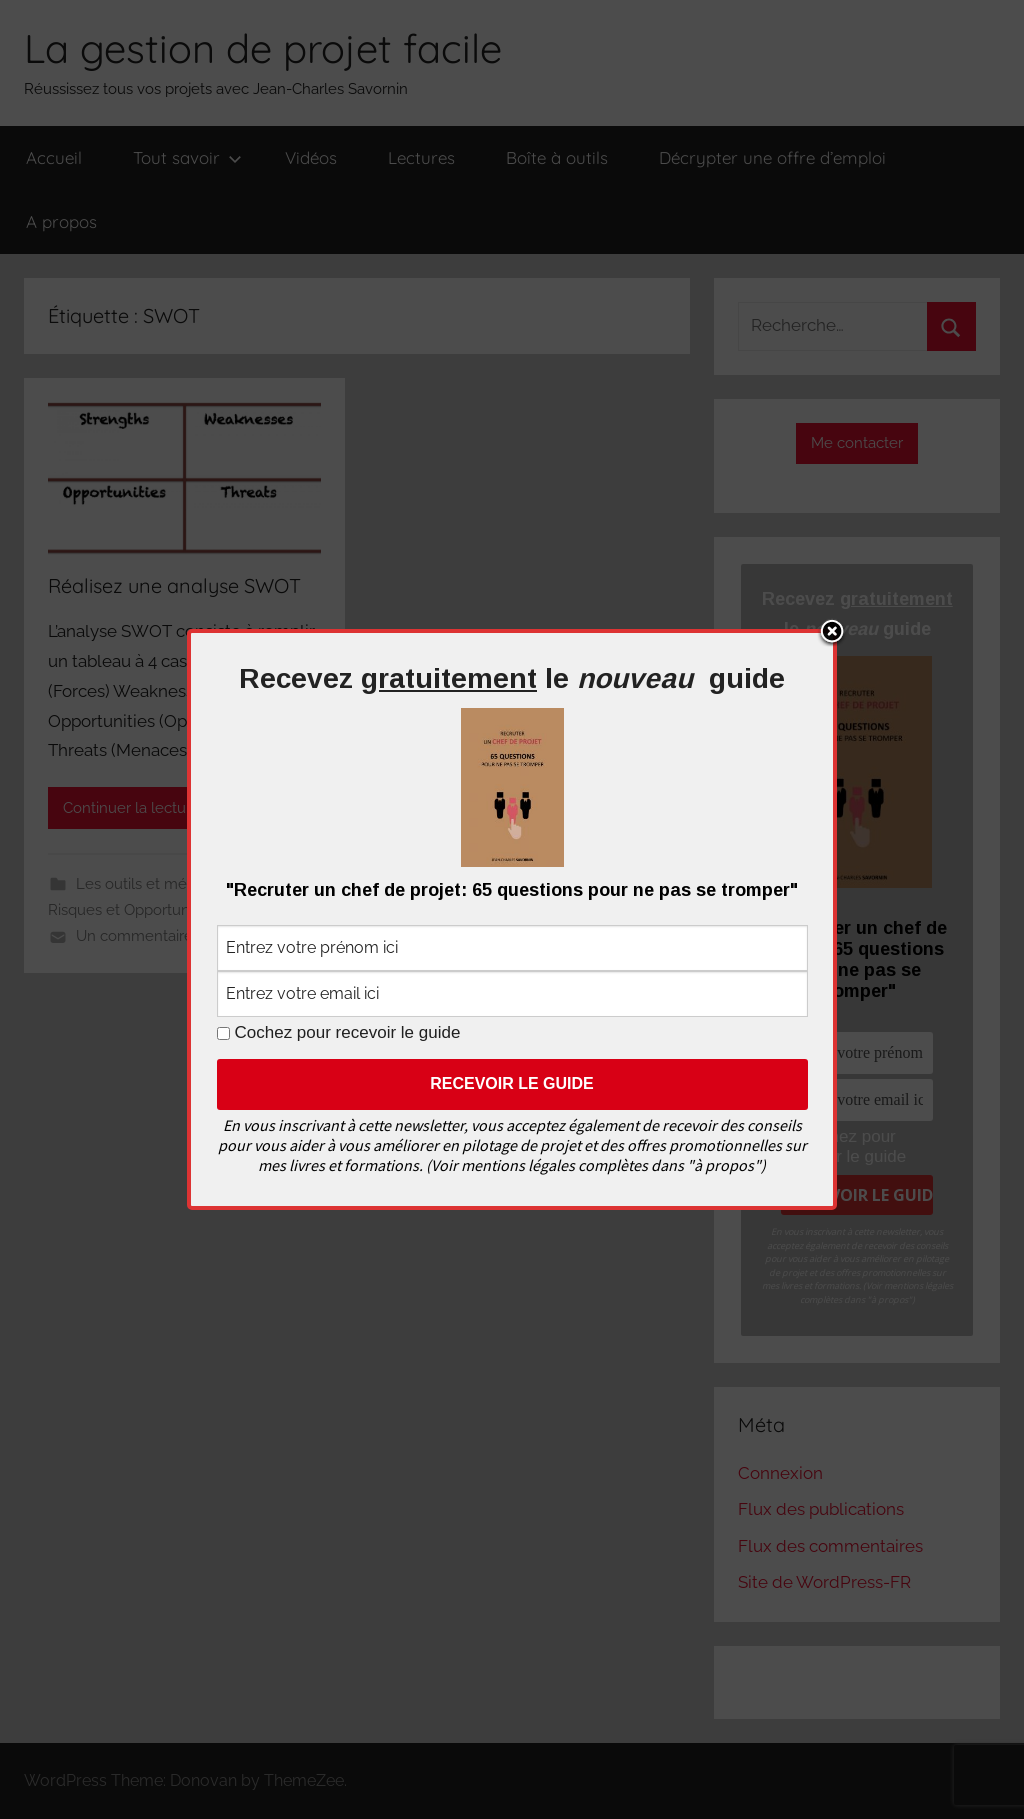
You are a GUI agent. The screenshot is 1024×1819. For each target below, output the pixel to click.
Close (832, 633)
